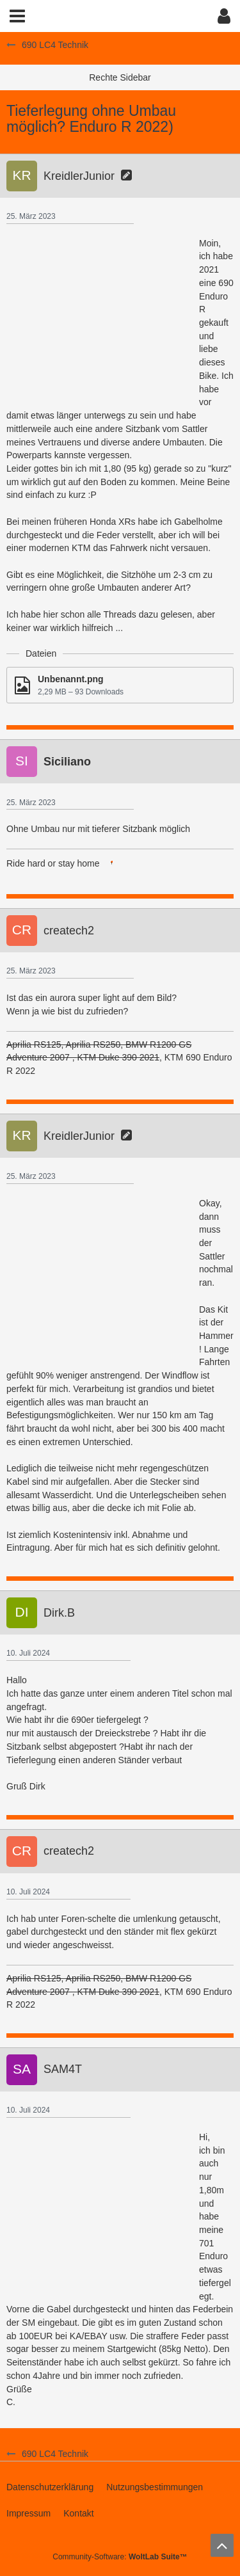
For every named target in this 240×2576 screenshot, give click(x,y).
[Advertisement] (102, 317)
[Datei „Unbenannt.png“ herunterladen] (120, 685)
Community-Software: (119, 2556)
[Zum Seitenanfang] (222, 2545)
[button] (17, 16)
